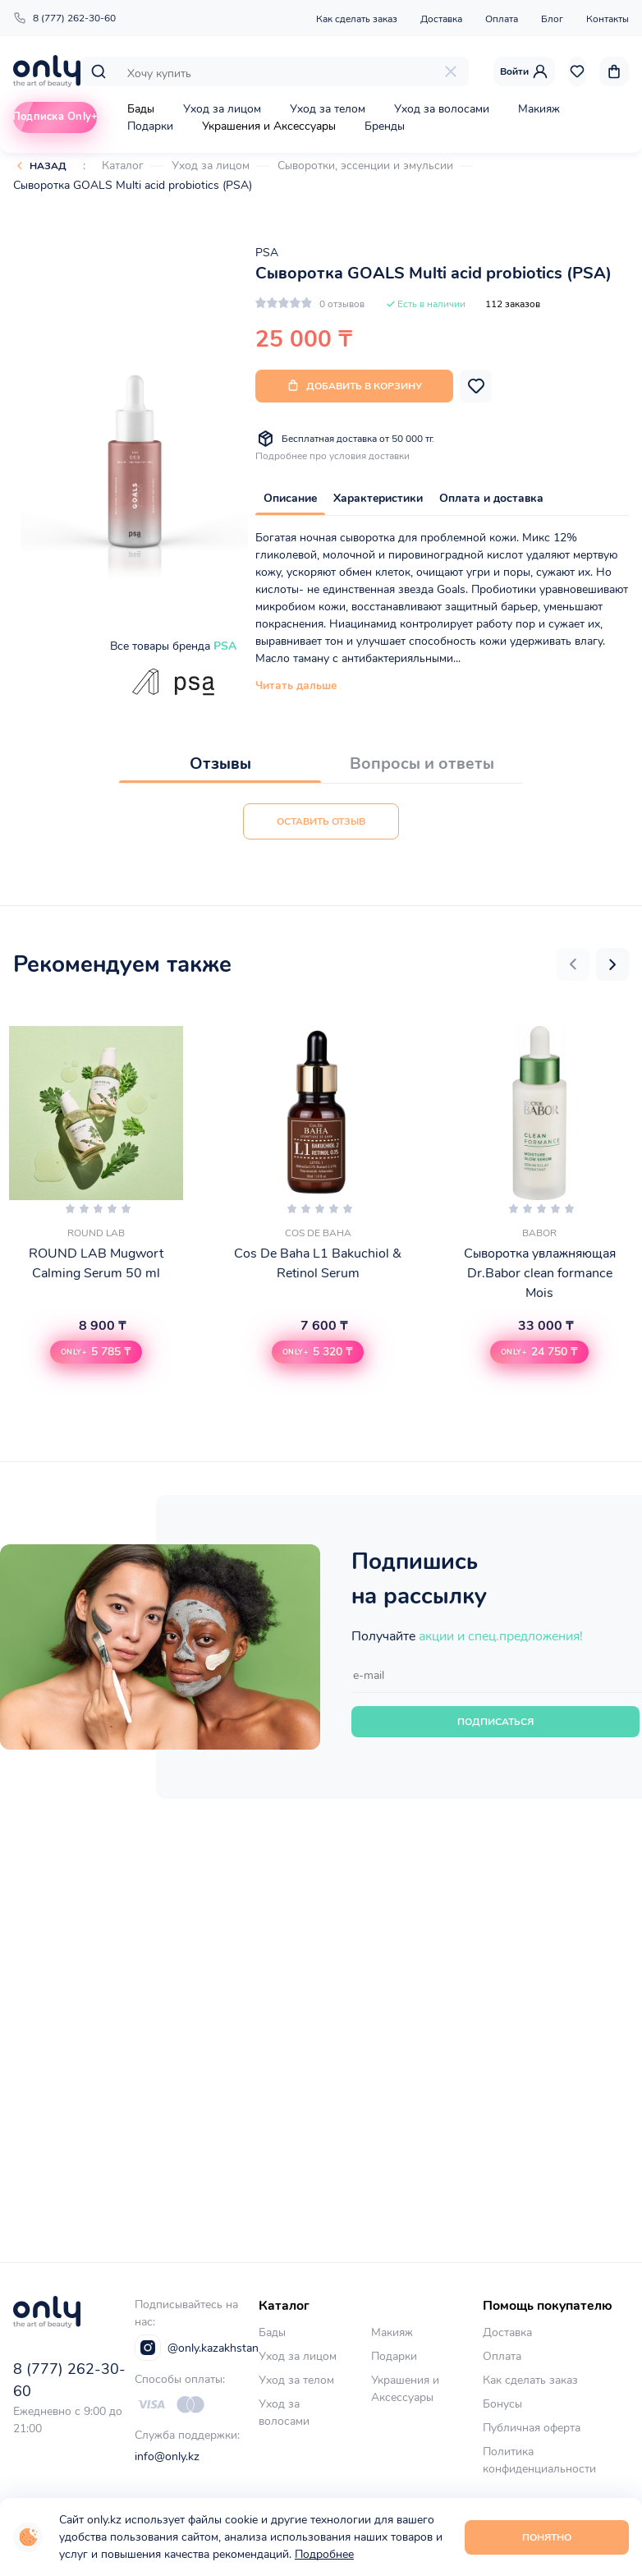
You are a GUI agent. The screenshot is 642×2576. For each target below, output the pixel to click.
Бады (140, 109)
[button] (573, 964)
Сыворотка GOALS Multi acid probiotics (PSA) (132, 185)
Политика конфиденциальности (539, 2460)
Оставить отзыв (321, 821)
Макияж (539, 109)
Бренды (385, 126)
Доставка (441, 18)
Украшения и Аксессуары (269, 126)
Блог (552, 18)
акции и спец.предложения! (501, 1636)
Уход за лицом (222, 109)
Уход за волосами (441, 109)
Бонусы (502, 2404)
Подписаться (495, 1721)
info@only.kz (167, 2456)
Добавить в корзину (354, 386)
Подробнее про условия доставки (332, 455)
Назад (48, 165)
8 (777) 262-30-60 (64, 18)
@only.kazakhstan (197, 2347)
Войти (524, 71)
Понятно (546, 2537)
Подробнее (324, 2554)
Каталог (123, 165)
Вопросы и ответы (422, 763)
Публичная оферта (531, 2428)
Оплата (501, 18)
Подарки (150, 126)
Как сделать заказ (356, 18)
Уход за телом (327, 109)
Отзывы (220, 763)
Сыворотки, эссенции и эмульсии (365, 165)
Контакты (607, 18)
